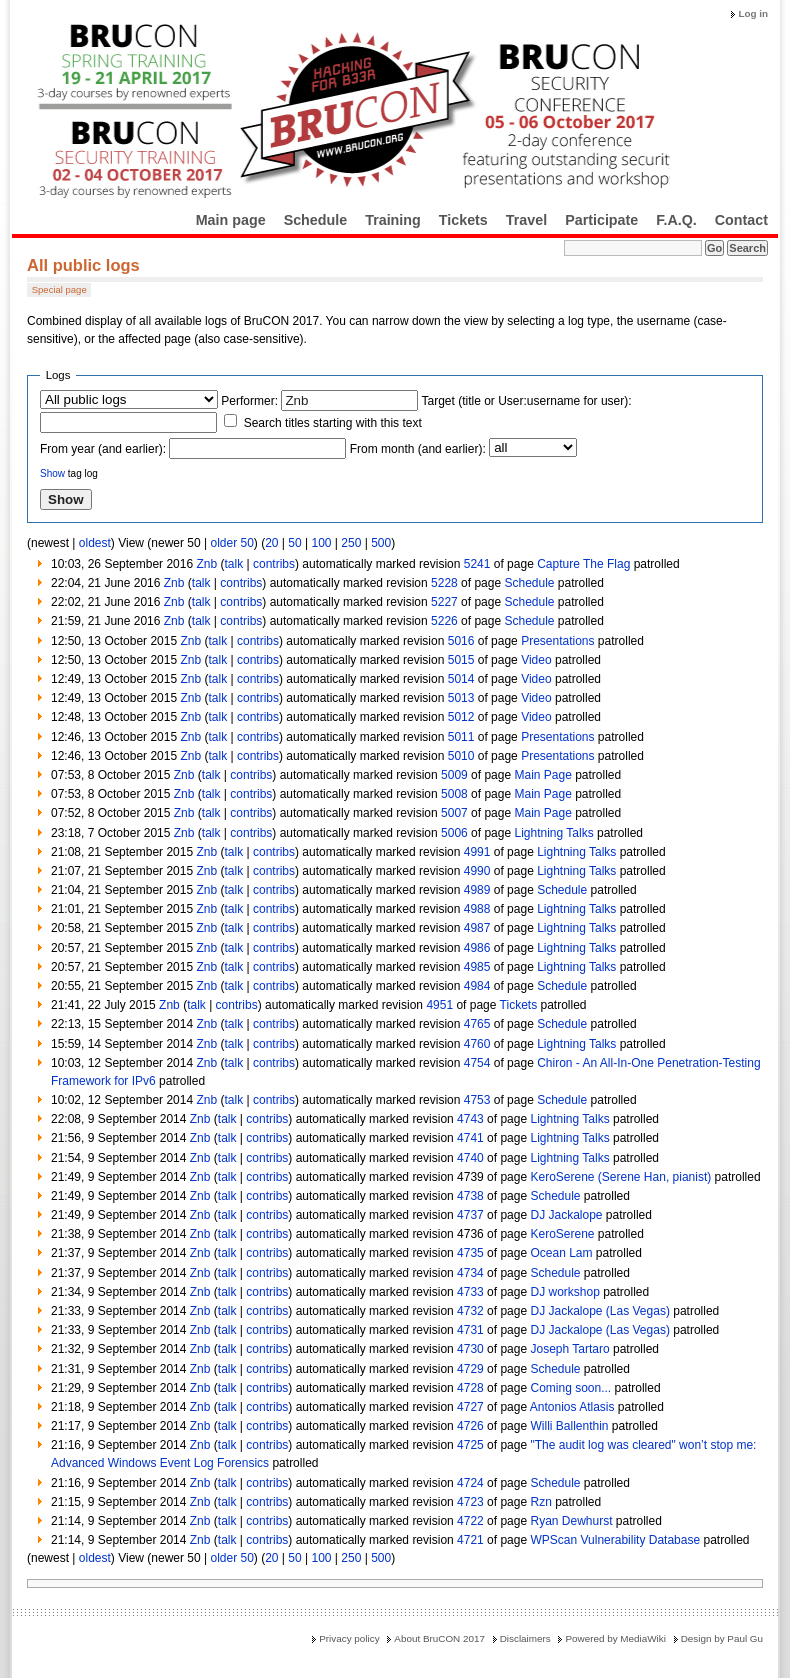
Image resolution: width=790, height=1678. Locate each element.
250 (351, 543)
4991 (477, 852)
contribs (274, 564)
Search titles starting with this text (333, 423)
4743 (470, 1119)
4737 (470, 1215)
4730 (470, 1349)
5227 (444, 602)
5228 (444, 583)
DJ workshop (564, 1292)
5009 (454, 775)
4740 (470, 1158)
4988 (477, 909)
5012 (461, 717)
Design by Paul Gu (722, 1638)
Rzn (540, 1502)
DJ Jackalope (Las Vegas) (599, 1311)
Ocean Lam (561, 1253)
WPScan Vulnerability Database (615, 1540)
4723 (470, 1502)
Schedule (316, 220)
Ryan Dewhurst (571, 1521)
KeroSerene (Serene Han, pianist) (620, 1177)
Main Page (542, 775)
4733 (470, 1292)
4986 (477, 948)
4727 (470, 1407)
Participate (601, 220)
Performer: (249, 401)
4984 (477, 986)
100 (321, 543)
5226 (444, 621)
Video (536, 660)
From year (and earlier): (103, 449)
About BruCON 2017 (439, 1638)
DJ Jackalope (566, 1215)
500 (381, 543)
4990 (477, 871)
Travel (526, 220)
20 (271, 543)
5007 (454, 813)
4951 (439, 1005)
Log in (753, 13)
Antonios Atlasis (572, 1407)
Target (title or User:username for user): (527, 401)
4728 (470, 1388)
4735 (470, 1253)
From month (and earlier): (418, 449)
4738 (470, 1196)
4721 (470, 1540)
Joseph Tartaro (569, 1349)
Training (393, 220)
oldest (95, 543)
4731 (470, 1330)
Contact (741, 220)
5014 (461, 679)
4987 (477, 928)
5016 (461, 641)
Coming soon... (570, 1388)
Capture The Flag (583, 564)
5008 (454, 794)
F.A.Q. (676, 220)
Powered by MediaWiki (615, 1638)
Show (52, 473)
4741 (470, 1138)
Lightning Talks (553, 833)
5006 (454, 833)
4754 (477, 1063)
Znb (206, 564)
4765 (477, 1024)
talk (233, 564)
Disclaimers (525, 1638)
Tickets (463, 220)
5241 (477, 564)
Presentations (557, 641)
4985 (477, 967)
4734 (470, 1273)
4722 (470, 1521)
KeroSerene (562, 1234)
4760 (477, 1044)
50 (294, 543)
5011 (461, 737)
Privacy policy (349, 1638)
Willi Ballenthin (569, 1426)
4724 (470, 1483)
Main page (231, 220)
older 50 (231, 543)
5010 (461, 756)
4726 (470, 1426)
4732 (470, 1311)
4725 (470, 1445)
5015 (461, 660)
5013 (461, 698)
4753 (477, 1100)
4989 (477, 890)
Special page (59, 289)
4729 (470, 1369)
